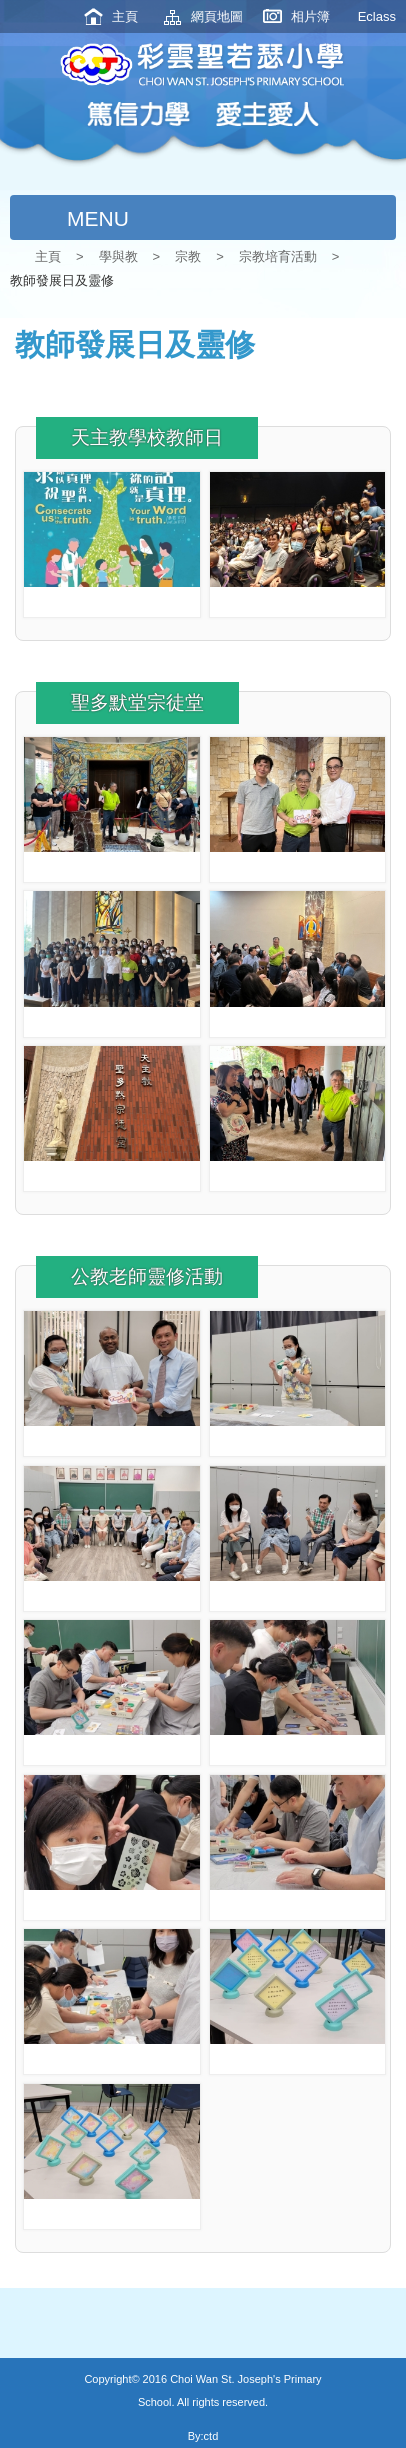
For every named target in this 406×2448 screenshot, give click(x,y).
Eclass (377, 16)
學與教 (118, 256)
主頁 (125, 16)
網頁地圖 (217, 16)
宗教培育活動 (278, 256)
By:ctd (203, 2436)
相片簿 (310, 16)
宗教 (188, 256)
